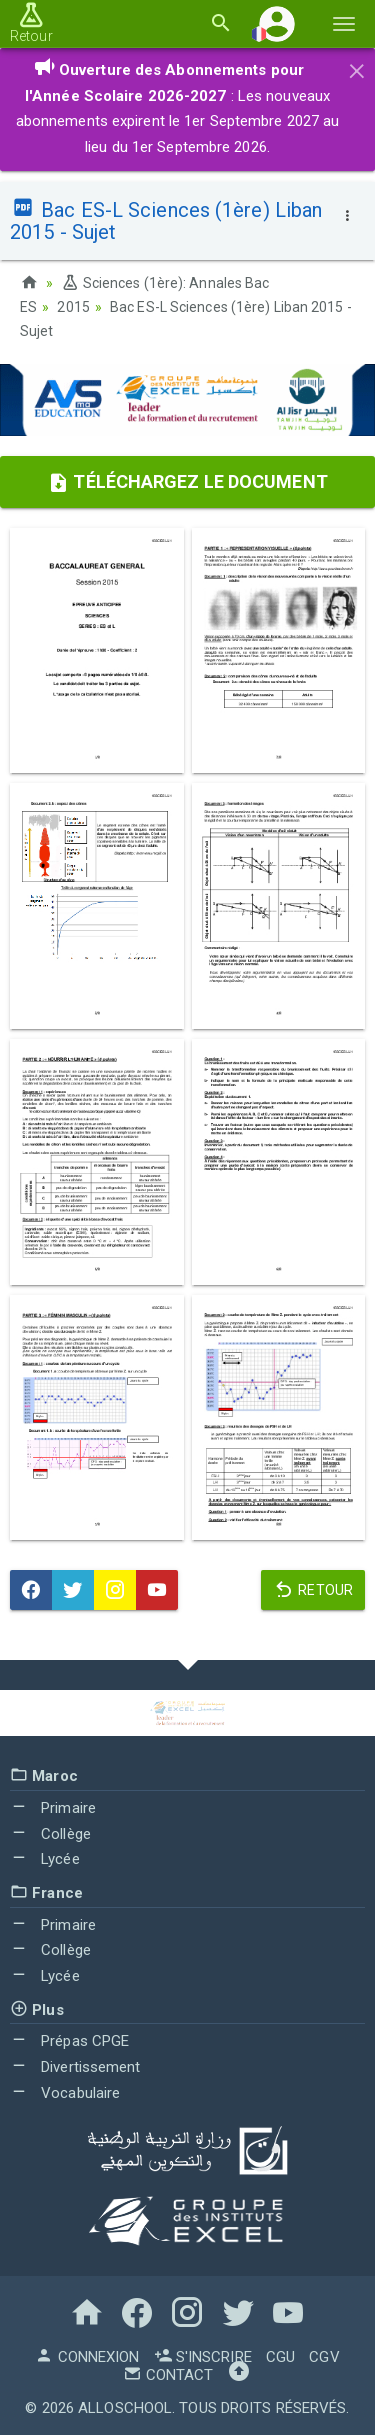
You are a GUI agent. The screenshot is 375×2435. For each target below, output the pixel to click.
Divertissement (75, 2067)
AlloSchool (125, 2408)
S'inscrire (203, 2357)
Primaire (53, 1808)
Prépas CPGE (69, 2041)
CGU (280, 2357)
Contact (168, 2375)
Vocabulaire (65, 2093)
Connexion (87, 2357)
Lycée (45, 1859)
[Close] (357, 68)
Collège (50, 1834)
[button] (277, 23)
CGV (324, 2357)
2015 (73, 307)
